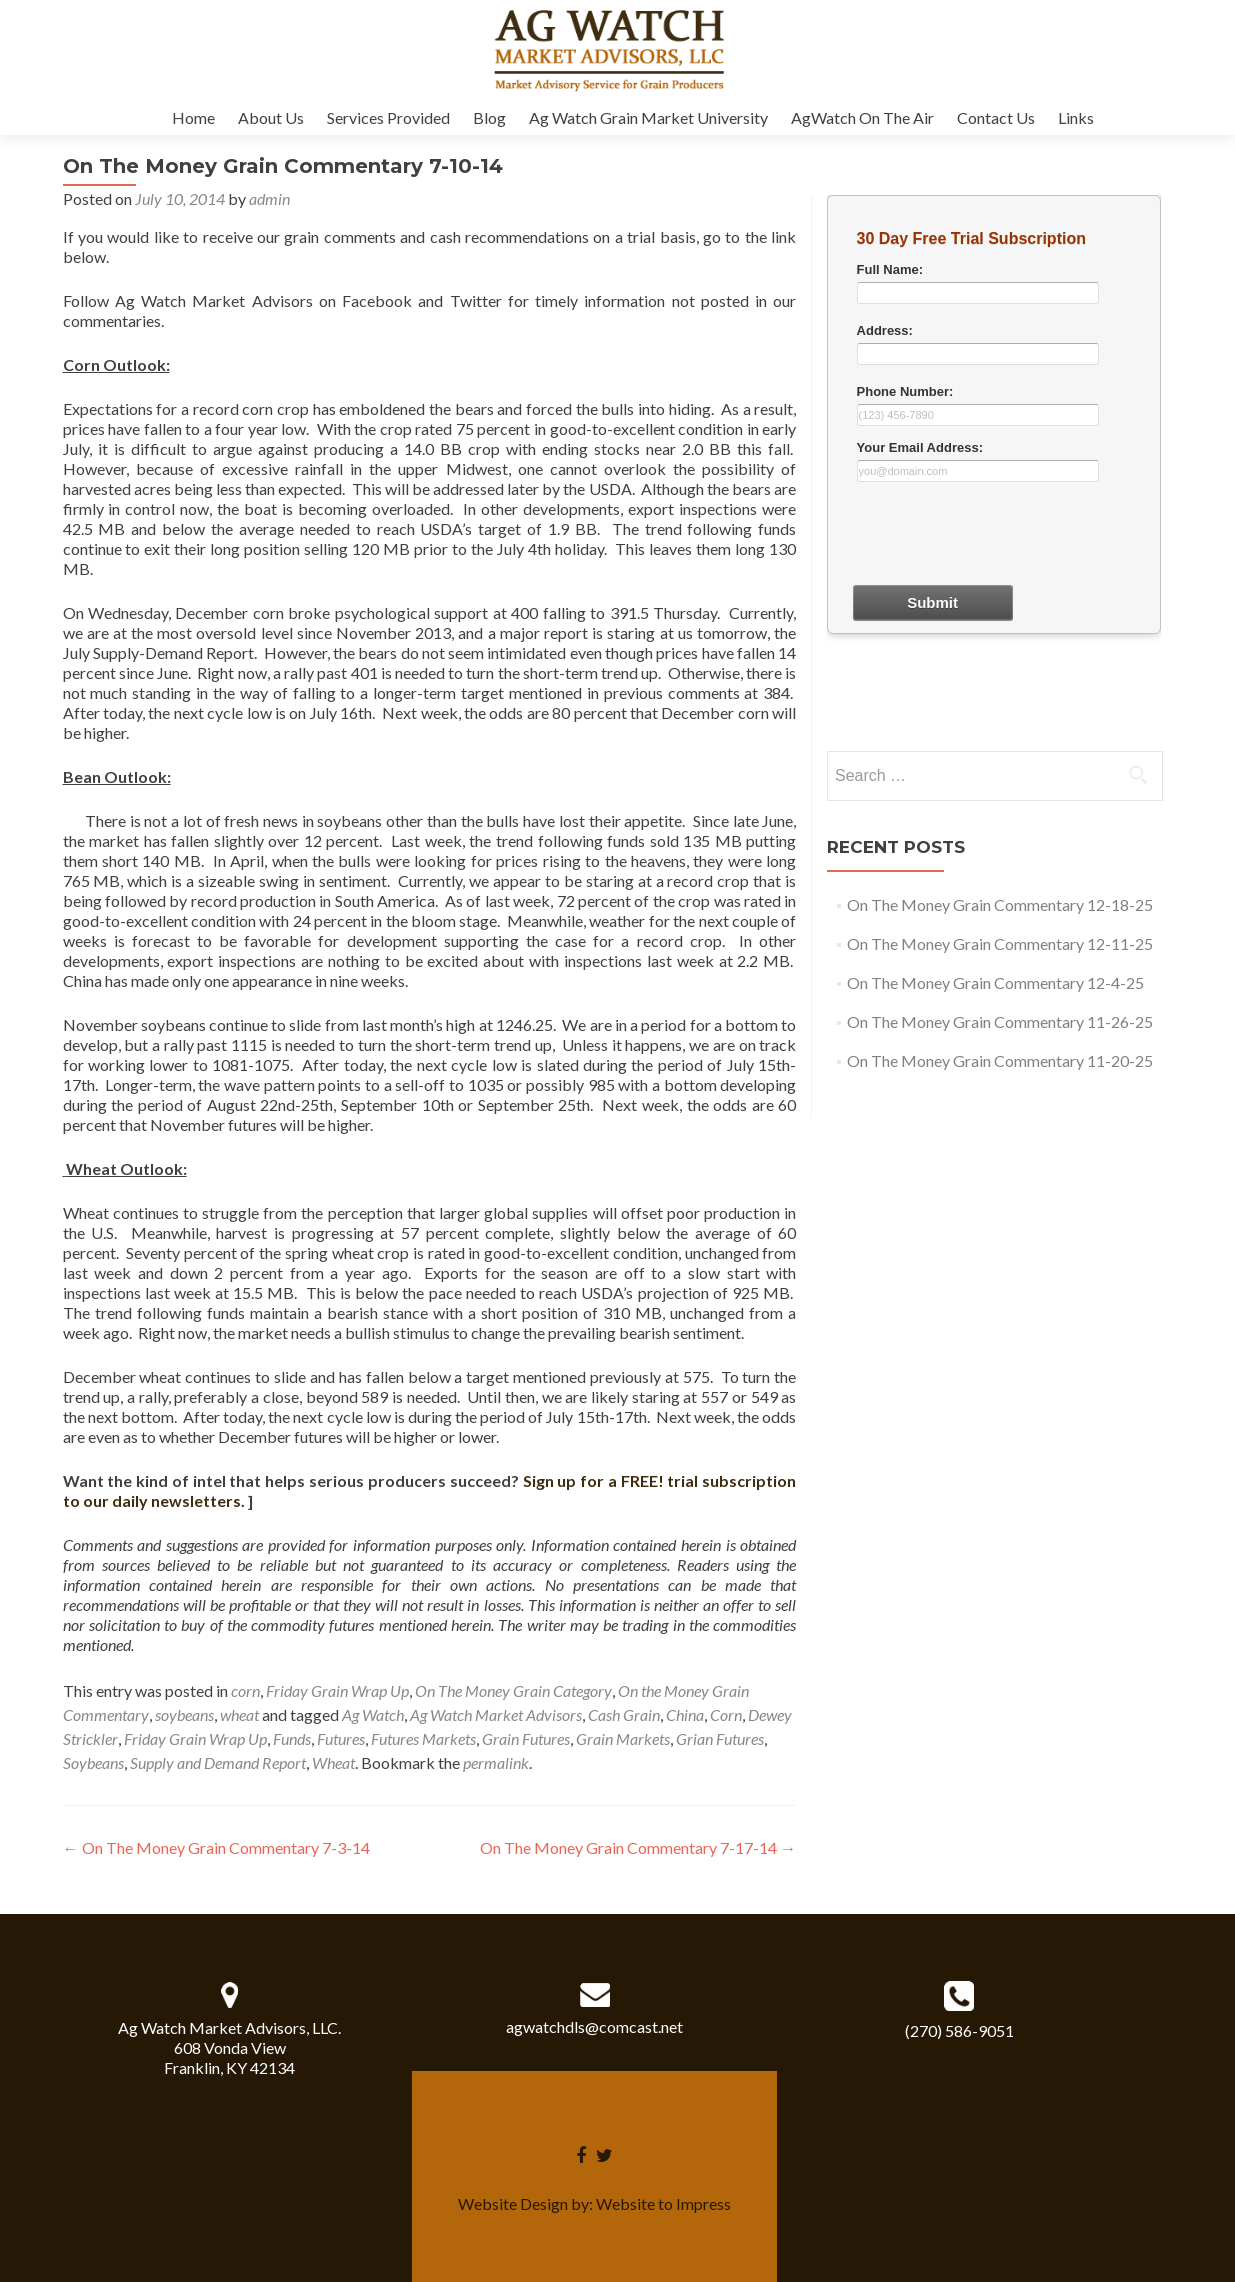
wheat (239, 1714)
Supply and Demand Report (218, 1762)
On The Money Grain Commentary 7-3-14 (216, 1847)
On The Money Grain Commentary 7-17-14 (638, 1847)
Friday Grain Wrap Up (337, 1690)
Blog (489, 117)
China (685, 1714)
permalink (496, 1762)
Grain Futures (526, 1738)
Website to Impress (663, 2203)
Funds (292, 1738)
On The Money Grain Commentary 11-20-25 (1000, 1060)
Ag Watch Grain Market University (648, 117)
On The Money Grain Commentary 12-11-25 (1000, 943)
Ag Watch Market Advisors (496, 1714)
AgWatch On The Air (862, 117)
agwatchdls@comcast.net (594, 2026)
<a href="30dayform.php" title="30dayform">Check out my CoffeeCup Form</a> (994, 470)
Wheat (333, 1762)
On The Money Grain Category (513, 1690)
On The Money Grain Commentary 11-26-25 (1000, 1021)
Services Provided (388, 117)
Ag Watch (373, 1714)
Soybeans (93, 1762)
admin (269, 198)
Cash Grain (624, 1714)
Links (1076, 117)
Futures (341, 1738)
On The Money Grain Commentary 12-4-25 (995, 982)
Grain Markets (623, 1738)
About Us (271, 117)
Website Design (513, 2203)
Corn (726, 1714)
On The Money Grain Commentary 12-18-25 (1000, 904)
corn (245, 1690)
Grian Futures (720, 1738)
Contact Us (996, 117)
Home (193, 117)
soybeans (184, 1714)
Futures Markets (423, 1738)
